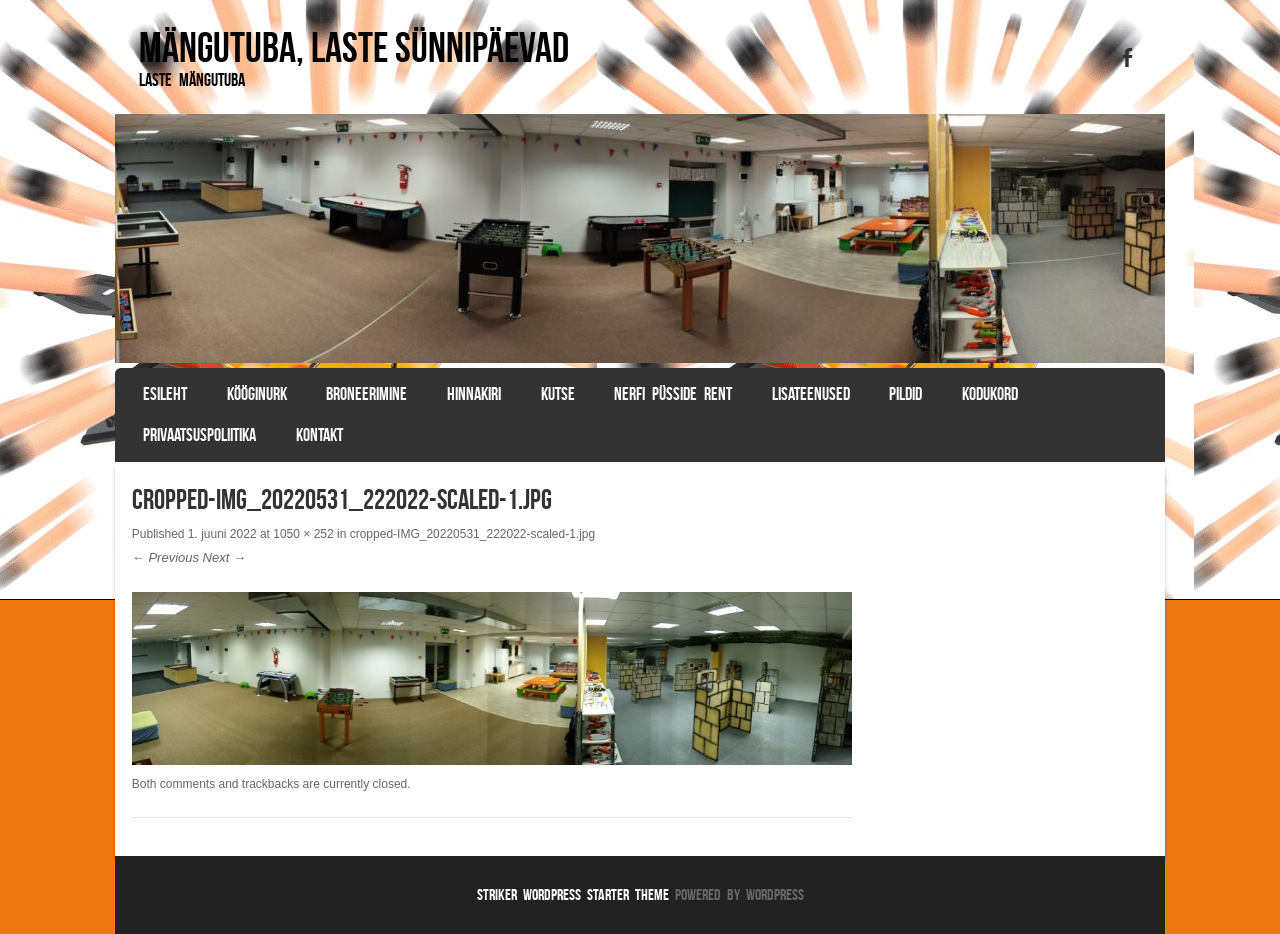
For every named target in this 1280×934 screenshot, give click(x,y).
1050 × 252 (303, 534)
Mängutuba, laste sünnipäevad (354, 47)
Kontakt (319, 435)
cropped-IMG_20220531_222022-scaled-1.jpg (473, 534)
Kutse (558, 394)
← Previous (165, 557)
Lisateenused (811, 394)
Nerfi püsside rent (673, 394)
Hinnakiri (474, 394)
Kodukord (990, 394)
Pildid (905, 394)
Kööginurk (257, 394)
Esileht (165, 394)
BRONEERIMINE (366, 394)
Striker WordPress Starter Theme (573, 894)
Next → (224, 557)
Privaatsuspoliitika (199, 435)
